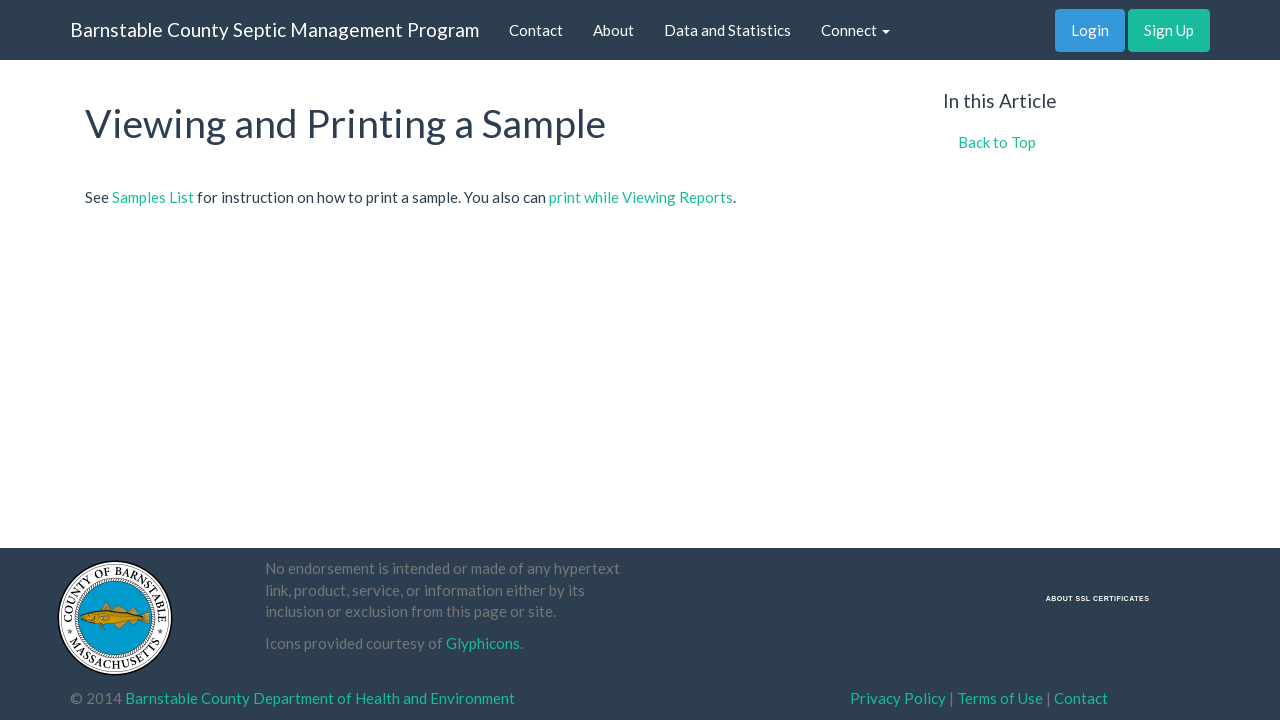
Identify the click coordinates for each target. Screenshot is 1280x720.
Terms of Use (1000, 698)
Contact (536, 30)
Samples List (153, 197)
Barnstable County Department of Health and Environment (320, 698)
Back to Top (997, 142)
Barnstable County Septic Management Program (274, 29)
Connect (855, 30)
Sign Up (1169, 30)
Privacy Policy (898, 698)
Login (1090, 30)
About (613, 30)
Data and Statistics (727, 30)
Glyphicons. (484, 643)
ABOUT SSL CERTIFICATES (1098, 598)
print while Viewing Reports (641, 197)
